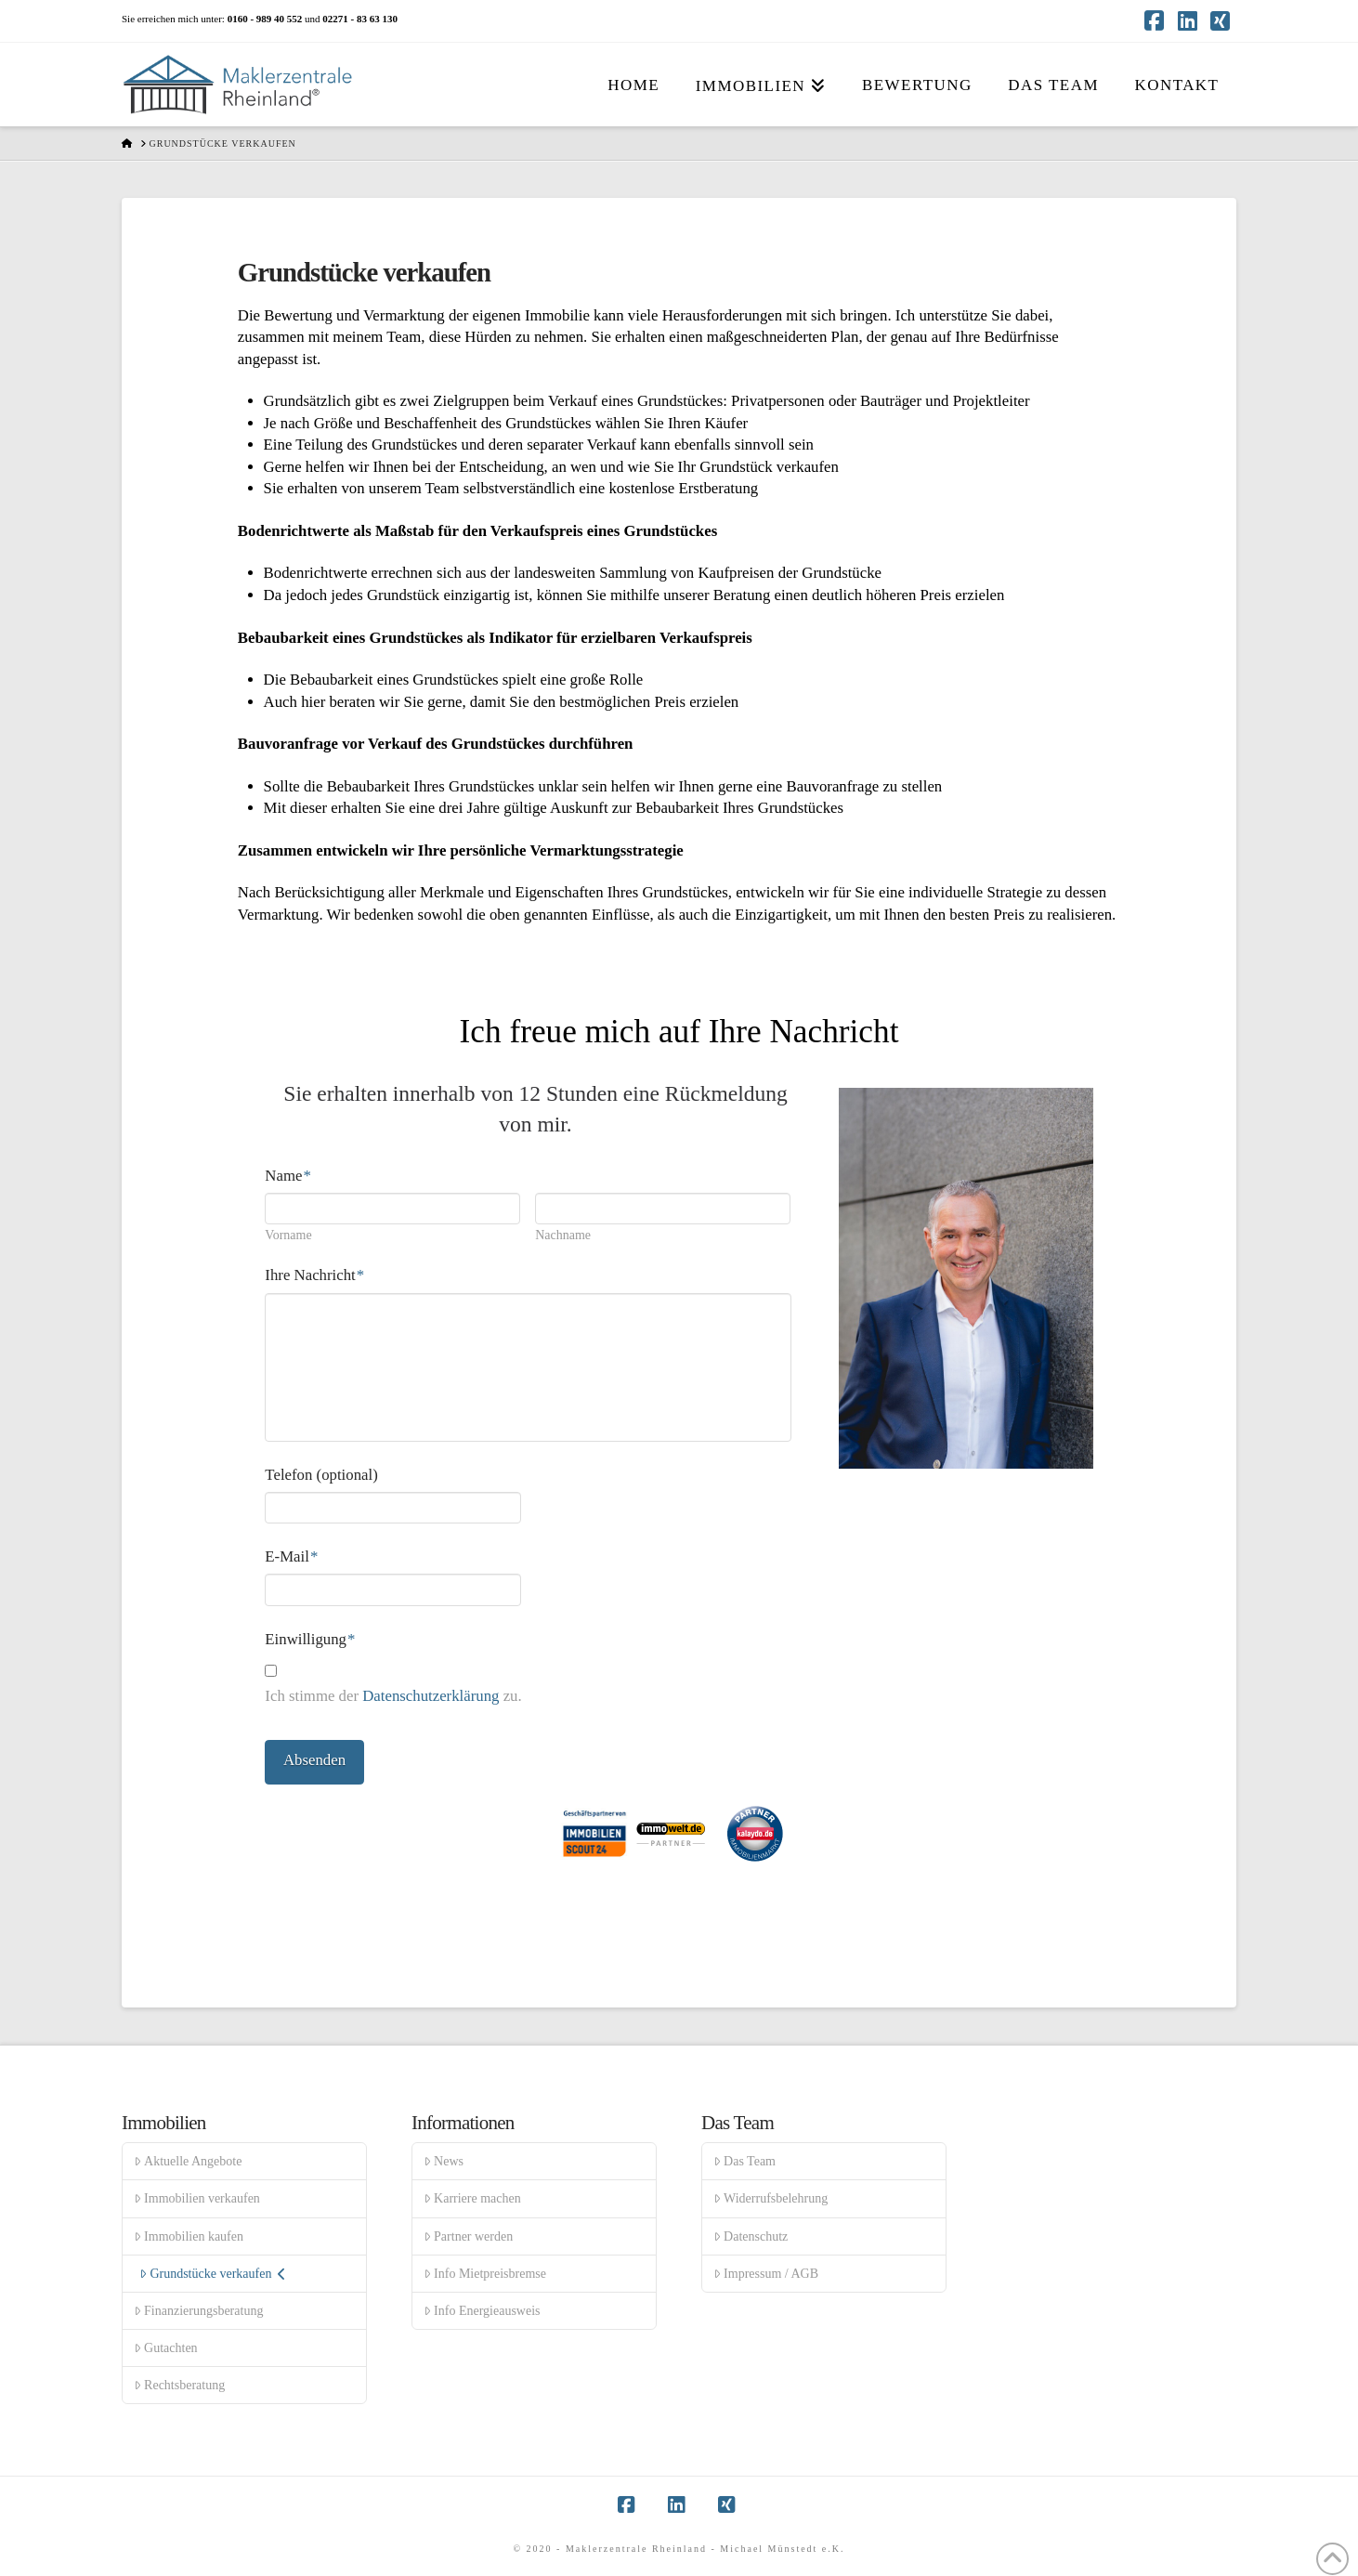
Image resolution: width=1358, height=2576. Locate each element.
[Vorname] (392, 1208)
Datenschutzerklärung (430, 1696)
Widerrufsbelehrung (770, 2198)
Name (287, 1175)
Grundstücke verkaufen (212, 2274)
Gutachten (166, 2348)
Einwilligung (310, 1639)
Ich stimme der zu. (393, 1696)
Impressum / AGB (765, 2274)
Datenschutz (750, 2236)
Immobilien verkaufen (197, 2198)
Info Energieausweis (482, 2311)
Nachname (563, 1235)
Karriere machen (472, 2198)
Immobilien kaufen (188, 2236)
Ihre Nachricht (314, 1275)
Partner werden (468, 2236)
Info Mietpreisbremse (485, 2274)
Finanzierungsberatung (198, 2311)
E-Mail (291, 1556)
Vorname (288, 1235)
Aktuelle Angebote (188, 2161)
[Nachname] (662, 1208)
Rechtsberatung (179, 2385)
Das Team (744, 2161)
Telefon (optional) (321, 1475)
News (444, 2161)
